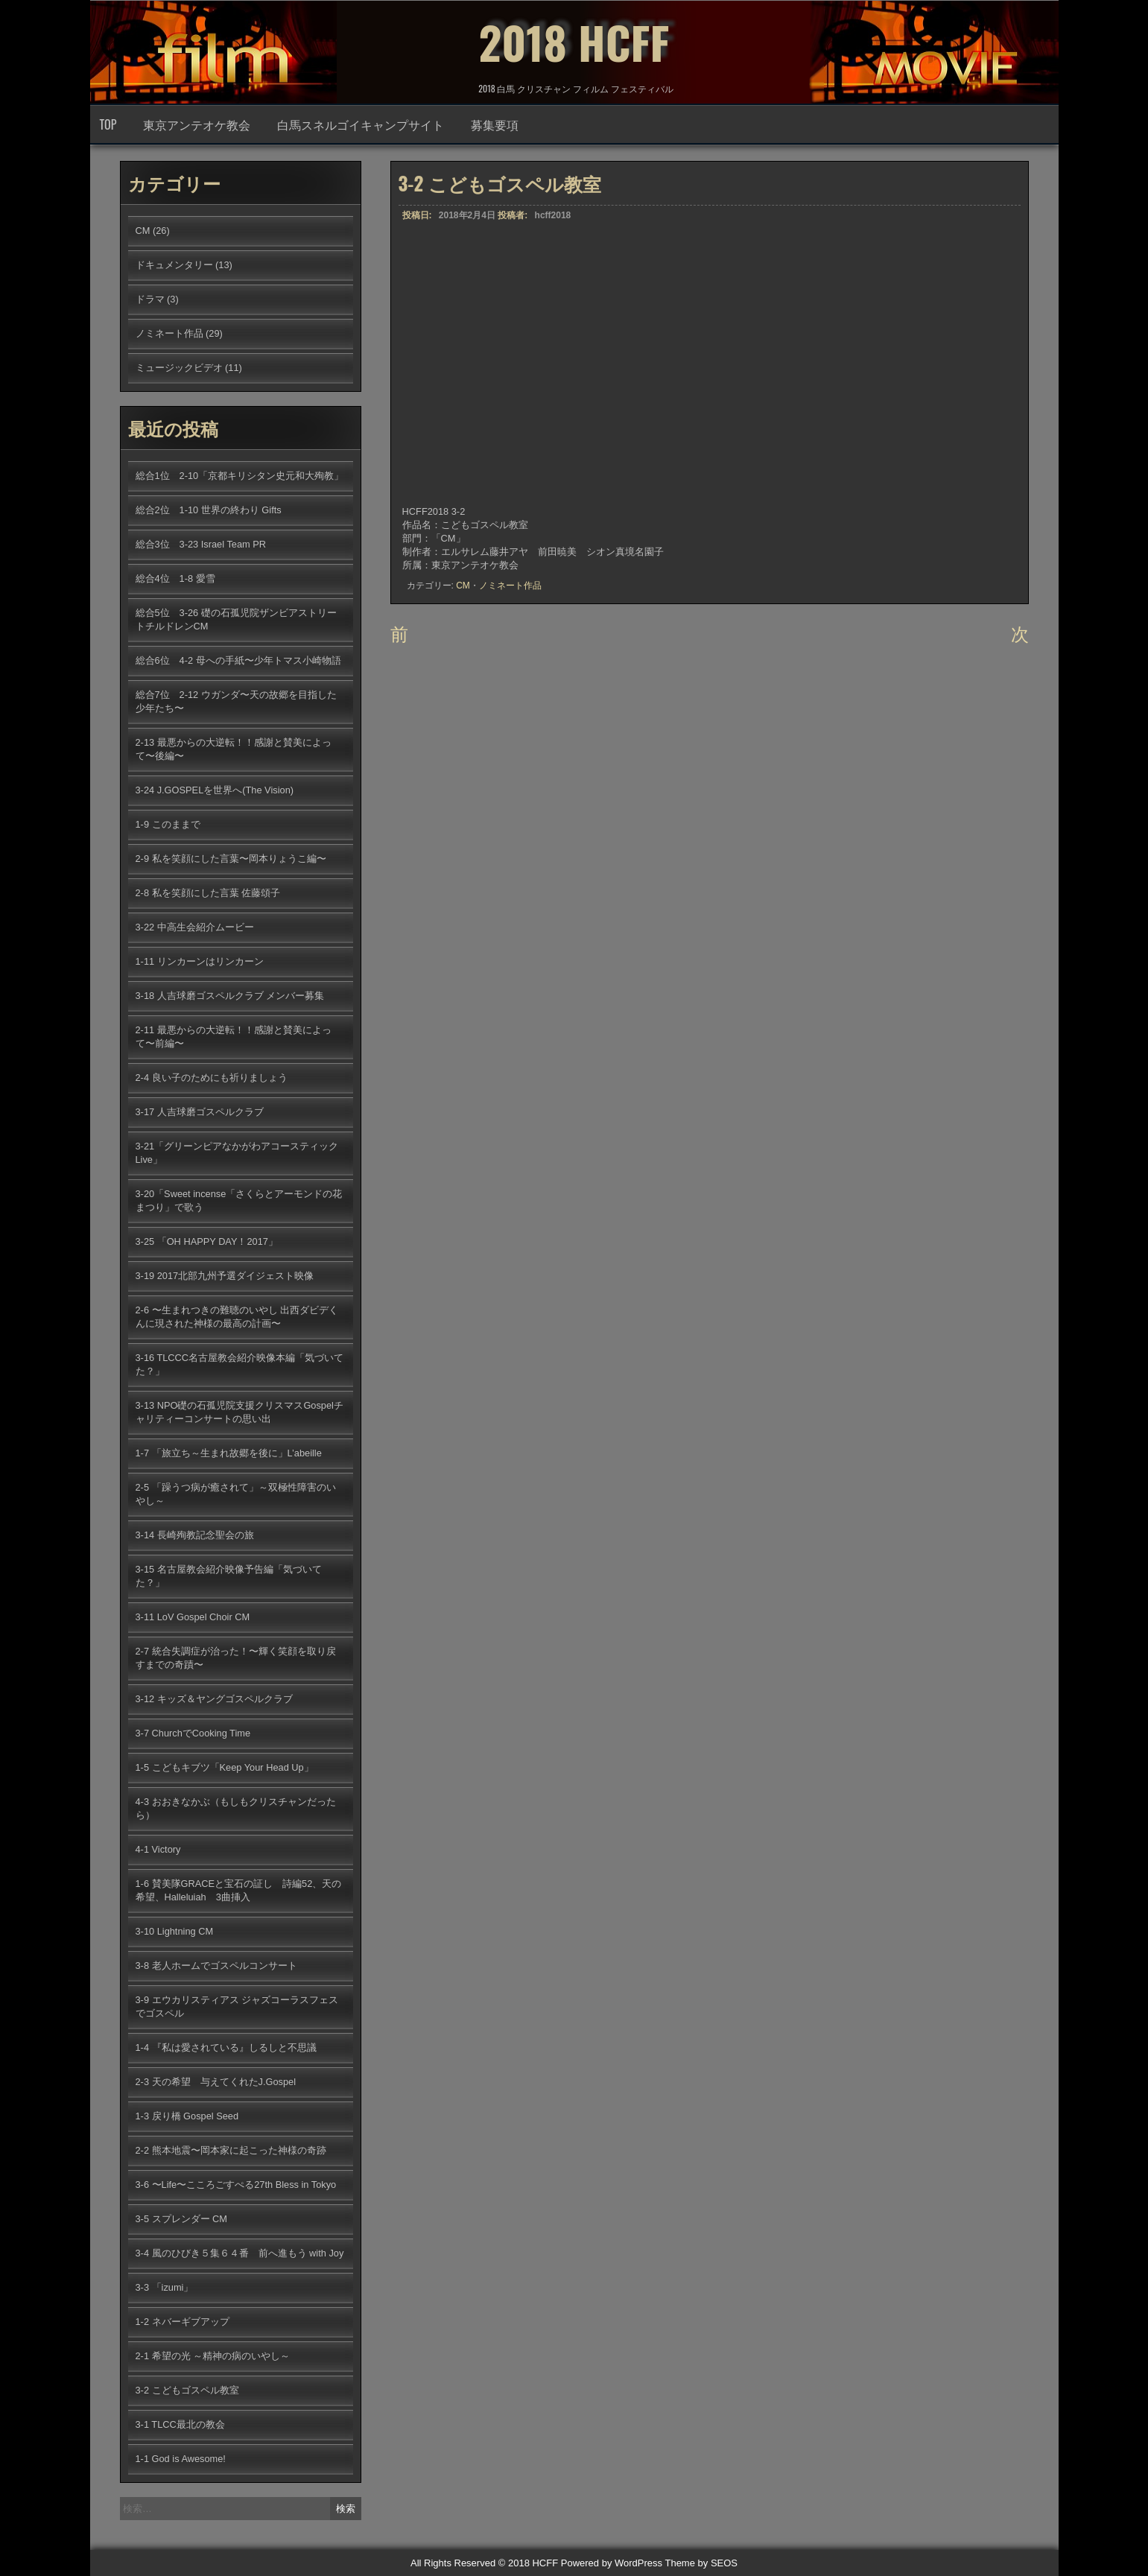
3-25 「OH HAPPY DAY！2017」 (207, 1241)
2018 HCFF (573, 41)
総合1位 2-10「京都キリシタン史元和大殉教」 (240, 475)
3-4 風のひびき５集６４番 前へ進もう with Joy (240, 2253)
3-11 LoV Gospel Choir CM (193, 1616)
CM (463, 585)
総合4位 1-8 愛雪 (175, 578)
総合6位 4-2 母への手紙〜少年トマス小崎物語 (238, 660)
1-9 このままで (168, 824)
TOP (108, 124)
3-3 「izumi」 (165, 2287)
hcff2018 (553, 215)
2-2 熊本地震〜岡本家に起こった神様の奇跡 (231, 2150)
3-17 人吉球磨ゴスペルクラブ (200, 1111)
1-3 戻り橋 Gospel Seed (187, 2116)
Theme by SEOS (701, 2563)
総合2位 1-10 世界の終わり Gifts (209, 509)
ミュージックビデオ (179, 367)
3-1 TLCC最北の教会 (180, 2424)
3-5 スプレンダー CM (182, 2218)
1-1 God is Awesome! (181, 2458)
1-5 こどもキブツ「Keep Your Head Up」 (225, 1767)
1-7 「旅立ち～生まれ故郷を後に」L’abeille (229, 1453)
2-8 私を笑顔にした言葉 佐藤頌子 (208, 892)
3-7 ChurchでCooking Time (193, 1733)
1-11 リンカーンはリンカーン (200, 961)
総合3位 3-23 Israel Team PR (201, 544)
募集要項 (494, 124)
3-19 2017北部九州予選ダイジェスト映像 (225, 1275)
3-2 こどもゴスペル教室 (187, 2390)
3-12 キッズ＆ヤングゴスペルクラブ (214, 1698)
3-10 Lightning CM (175, 1931)
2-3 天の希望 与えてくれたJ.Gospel (216, 2081)
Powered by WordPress (611, 2563)
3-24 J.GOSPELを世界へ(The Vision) (215, 790)
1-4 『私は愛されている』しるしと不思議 (226, 2047)
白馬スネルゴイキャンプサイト (360, 124)
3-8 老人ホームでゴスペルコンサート (216, 1965)
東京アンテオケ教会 (196, 124)
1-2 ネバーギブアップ (182, 2321)
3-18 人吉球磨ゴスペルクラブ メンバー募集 (230, 995)
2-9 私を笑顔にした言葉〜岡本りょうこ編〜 (231, 858)
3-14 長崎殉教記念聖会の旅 (195, 1535)
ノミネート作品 (510, 585)
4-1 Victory (158, 1849)
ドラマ (150, 299)
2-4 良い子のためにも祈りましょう (212, 1077)
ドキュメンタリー (174, 264)
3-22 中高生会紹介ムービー (195, 927)
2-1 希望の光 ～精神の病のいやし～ (213, 2355)
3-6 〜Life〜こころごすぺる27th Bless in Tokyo (236, 2184)
